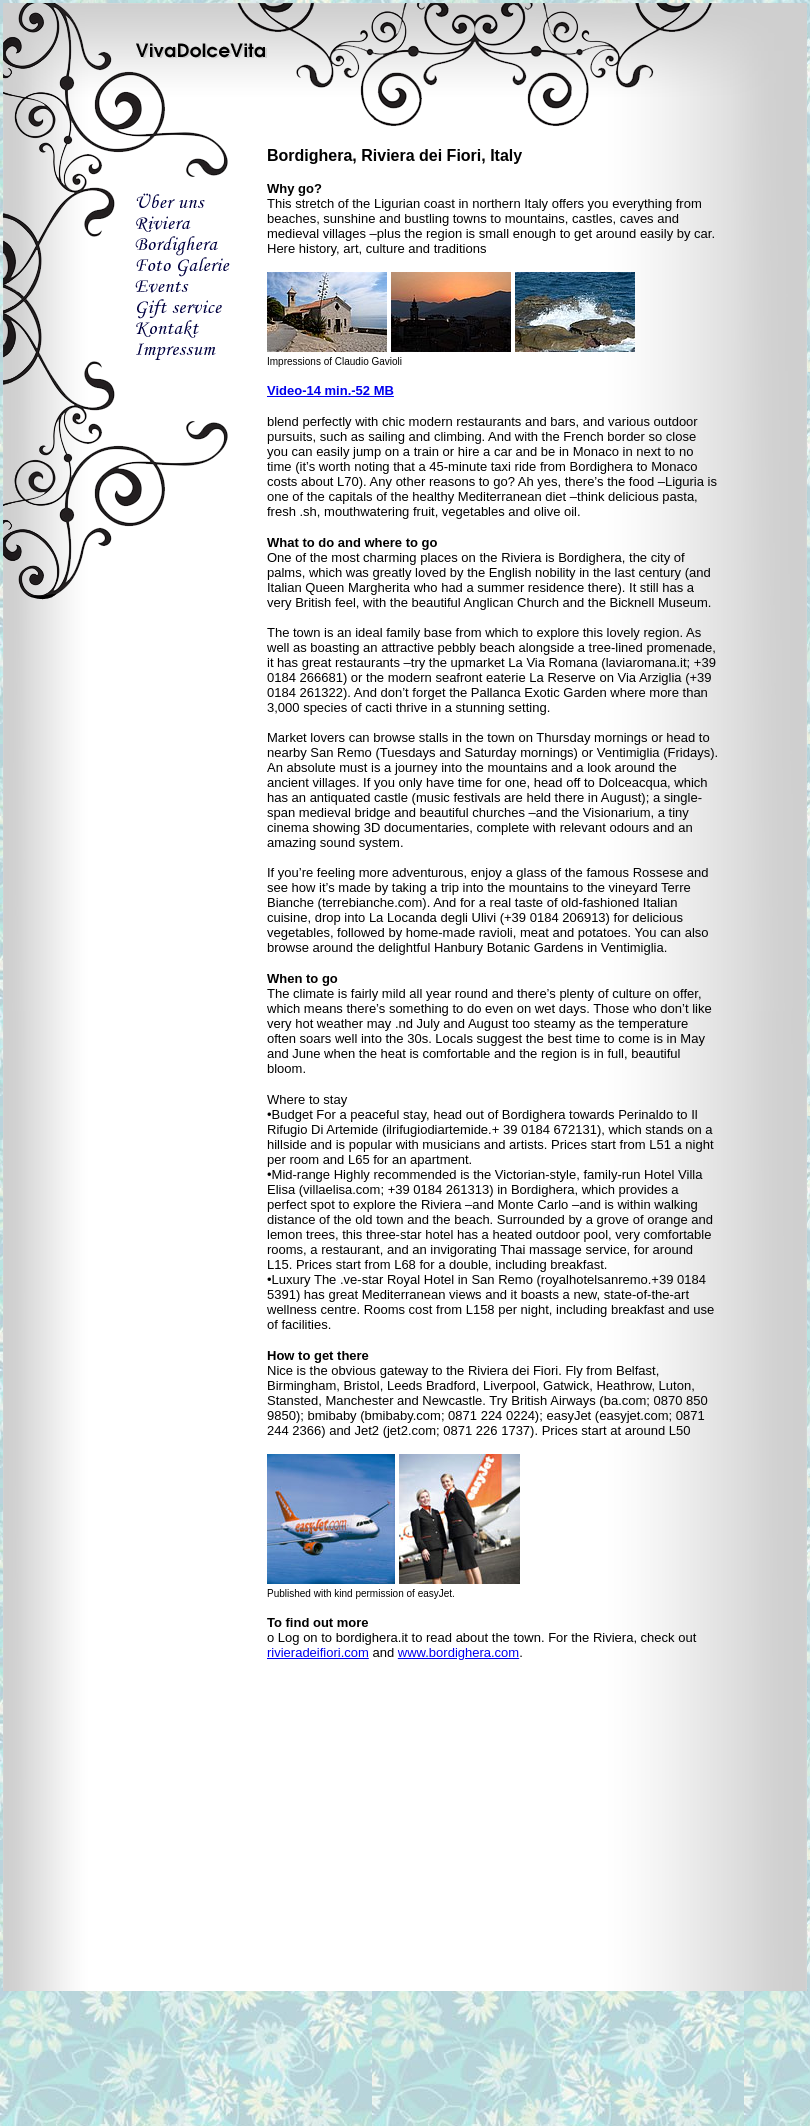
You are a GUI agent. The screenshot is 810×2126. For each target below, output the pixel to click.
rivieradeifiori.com (318, 1652)
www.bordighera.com (458, 1652)
